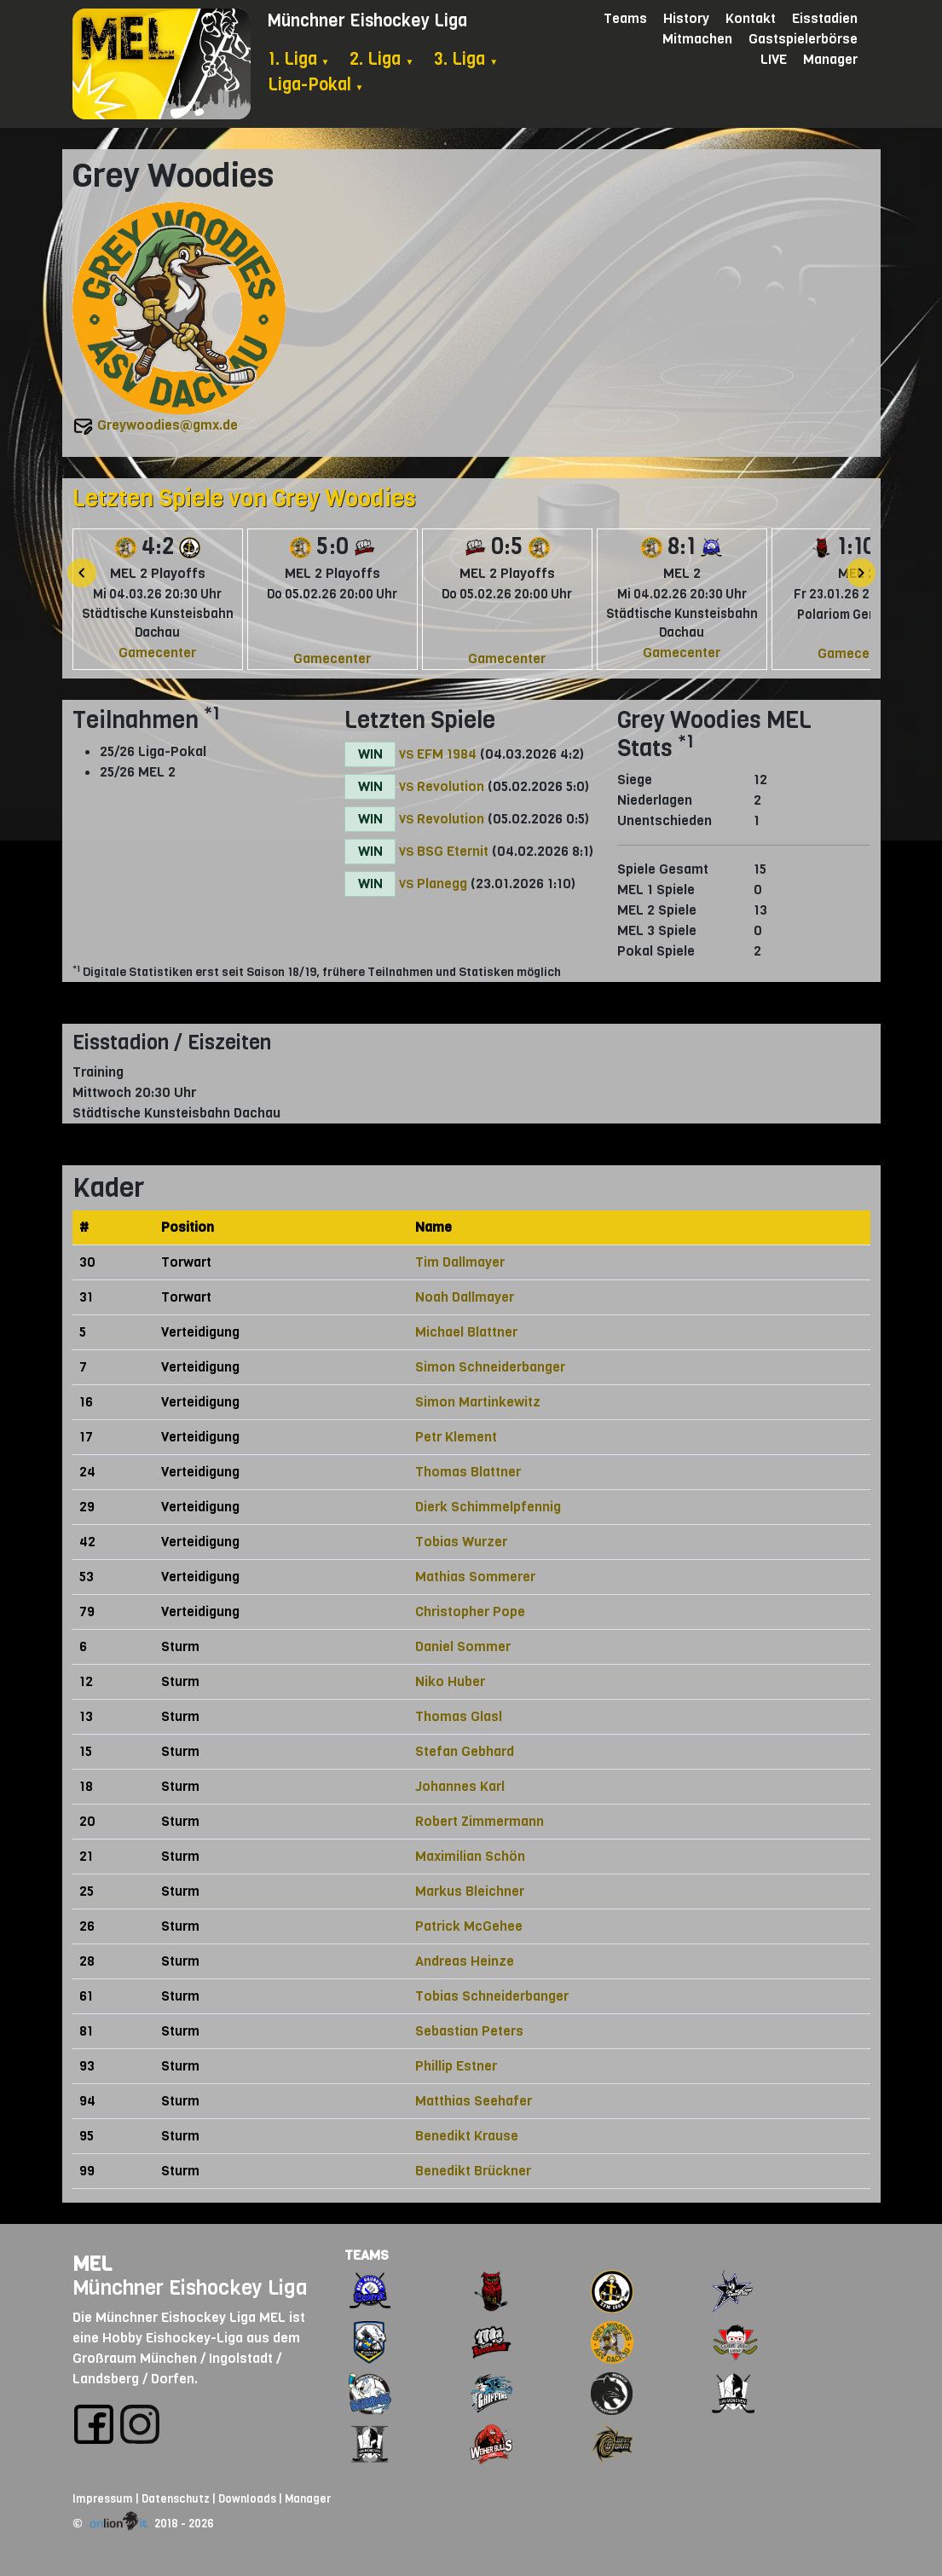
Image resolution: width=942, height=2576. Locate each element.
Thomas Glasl (458, 1716)
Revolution (450, 786)
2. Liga (381, 59)
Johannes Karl (460, 1786)
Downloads (247, 2499)
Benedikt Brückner (473, 2171)
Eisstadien (825, 18)
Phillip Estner (456, 2066)
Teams (625, 18)
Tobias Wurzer (461, 1542)
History (686, 18)
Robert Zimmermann (479, 1821)
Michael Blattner (466, 1332)
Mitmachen (697, 39)
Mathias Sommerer (475, 1576)
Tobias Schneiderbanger (492, 1996)
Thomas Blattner (468, 1472)
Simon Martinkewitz (477, 1402)
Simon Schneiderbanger (490, 1367)
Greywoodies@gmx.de (167, 425)
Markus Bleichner (469, 1891)
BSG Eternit (452, 851)
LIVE (773, 59)
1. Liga (299, 59)
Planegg (442, 883)
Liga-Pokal (316, 84)
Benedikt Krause (466, 2136)
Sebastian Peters (469, 2031)
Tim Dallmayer (460, 1262)
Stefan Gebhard (464, 1751)
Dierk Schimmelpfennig (488, 1507)
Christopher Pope (470, 1611)
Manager (830, 59)
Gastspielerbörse (803, 39)
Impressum (102, 2499)
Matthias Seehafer (473, 2101)
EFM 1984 (447, 754)
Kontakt (750, 18)
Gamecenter (157, 652)
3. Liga (466, 59)
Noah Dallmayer (464, 1297)
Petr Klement (456, 1437)
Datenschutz (176, 2499)
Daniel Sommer (463, 1646)
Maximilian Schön (470, 1856)
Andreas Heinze (464, 1961)
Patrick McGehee (469, 1926)
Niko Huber (450, 1681)
